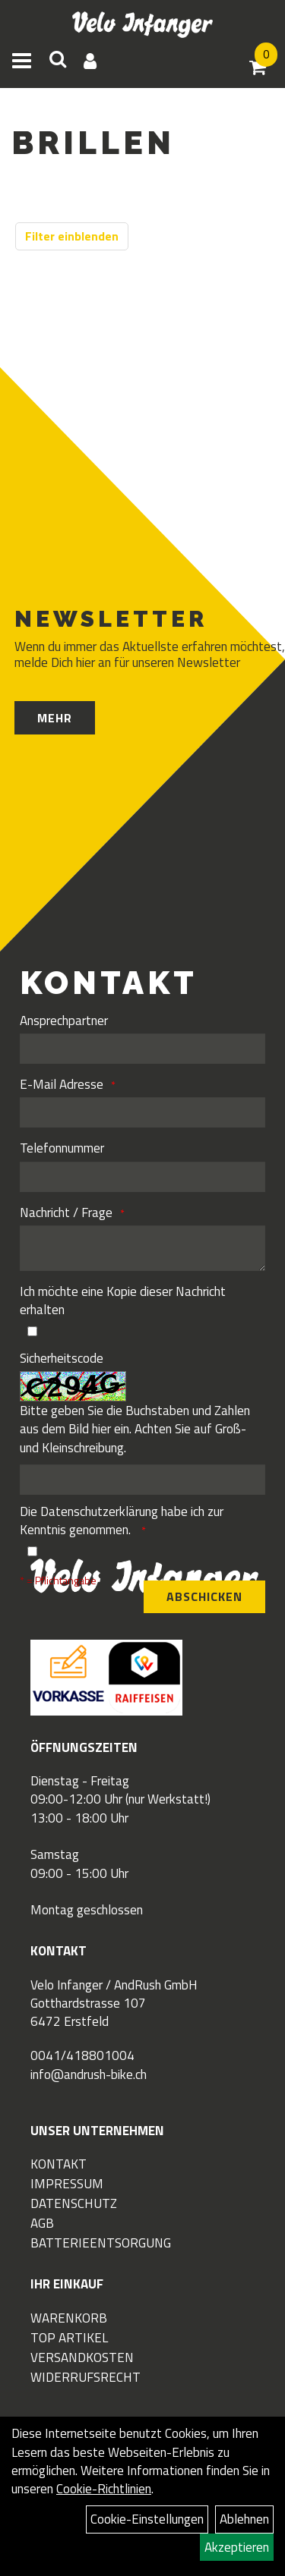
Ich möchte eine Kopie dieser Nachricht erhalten (123, 1300)
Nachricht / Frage (66, 1212)
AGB (42, 2223)
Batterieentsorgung (100, 2243)
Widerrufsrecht (85, 2377)
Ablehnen (244, 2519)
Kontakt (58, 2164)
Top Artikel (69, 2338)
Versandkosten (82, 2357)
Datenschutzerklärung (99, 1511)
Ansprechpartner (64, 1020)
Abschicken (204, 1596)
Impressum (66, 2184)
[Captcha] (142, 1479)
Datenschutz (73, 2203)
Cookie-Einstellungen (147, 2519)
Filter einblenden (72, 236)
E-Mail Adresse (61, 1084)
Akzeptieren (236, 2547)
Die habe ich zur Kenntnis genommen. (121, 1521)
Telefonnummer (62, 1148)
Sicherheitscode (61, 1358)
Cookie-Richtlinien (103, 2489)
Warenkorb (68, 2318)
